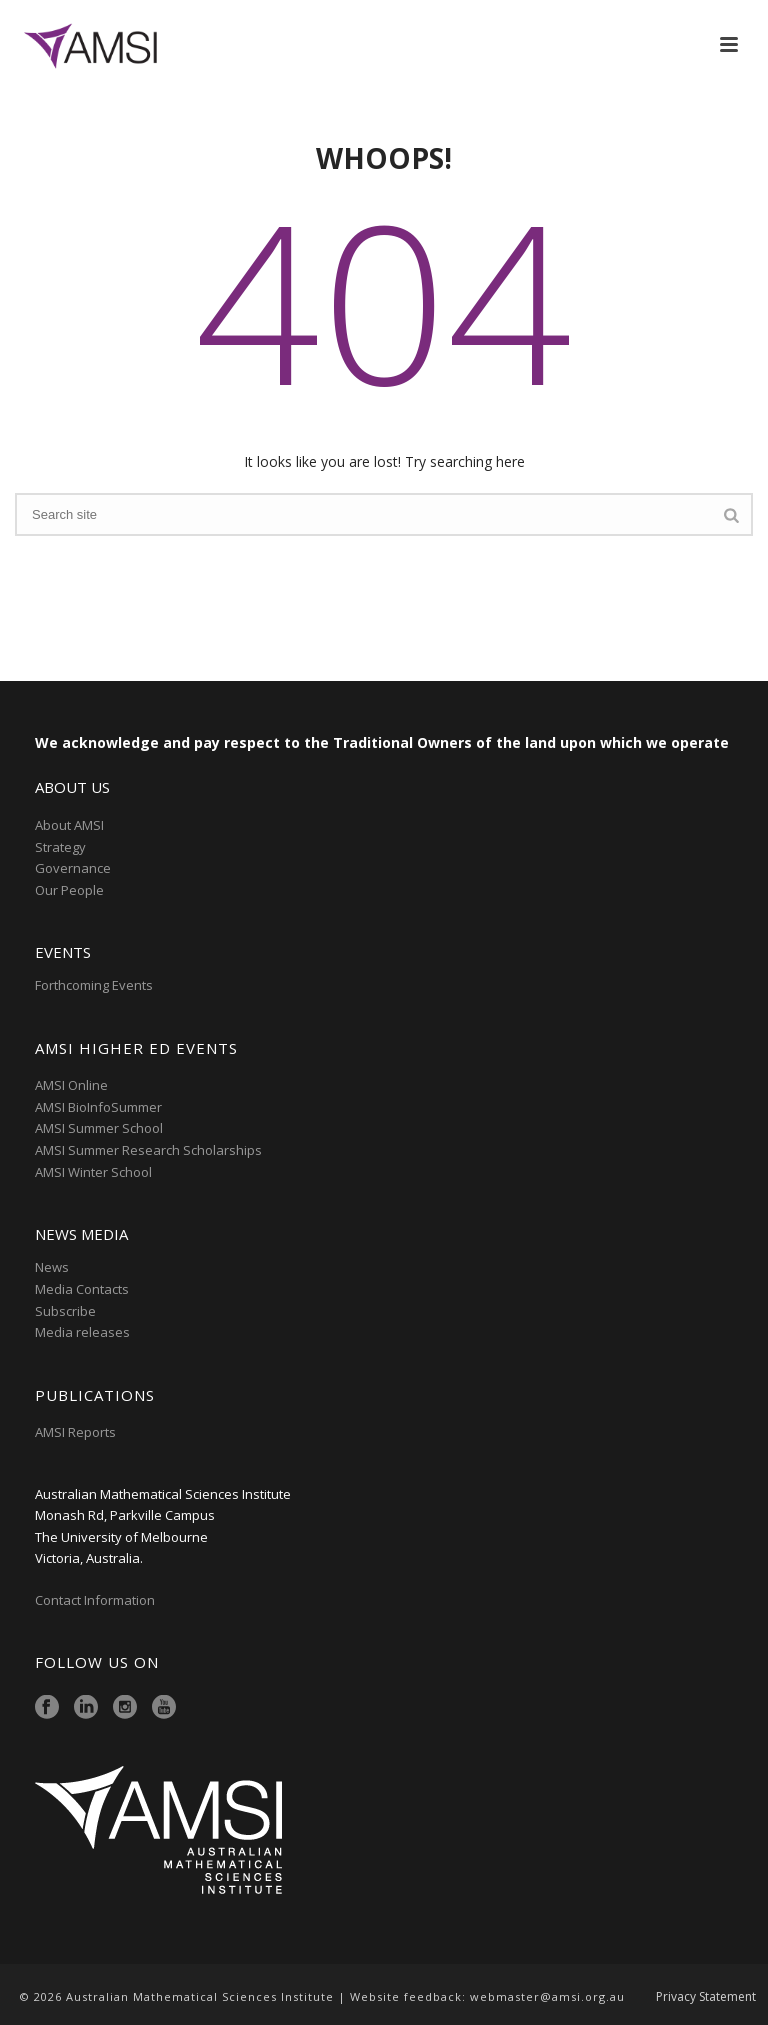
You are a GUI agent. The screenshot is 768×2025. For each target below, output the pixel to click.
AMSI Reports (75, 1432)
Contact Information (96, 1600)
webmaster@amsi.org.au (547, 1996)
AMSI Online (71, 1085)
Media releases (82, 1332)
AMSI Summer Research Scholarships (148, 1150)
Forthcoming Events (94, 985)
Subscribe (65, 1311)
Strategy (60, 847)
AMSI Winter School (93, 1172)
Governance (73, 868)
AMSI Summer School (99, 1128)
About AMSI (69, 825)
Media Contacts (82, 1289)
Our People (69, 890)
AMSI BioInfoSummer (98, 1107)
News (52, 1267)
